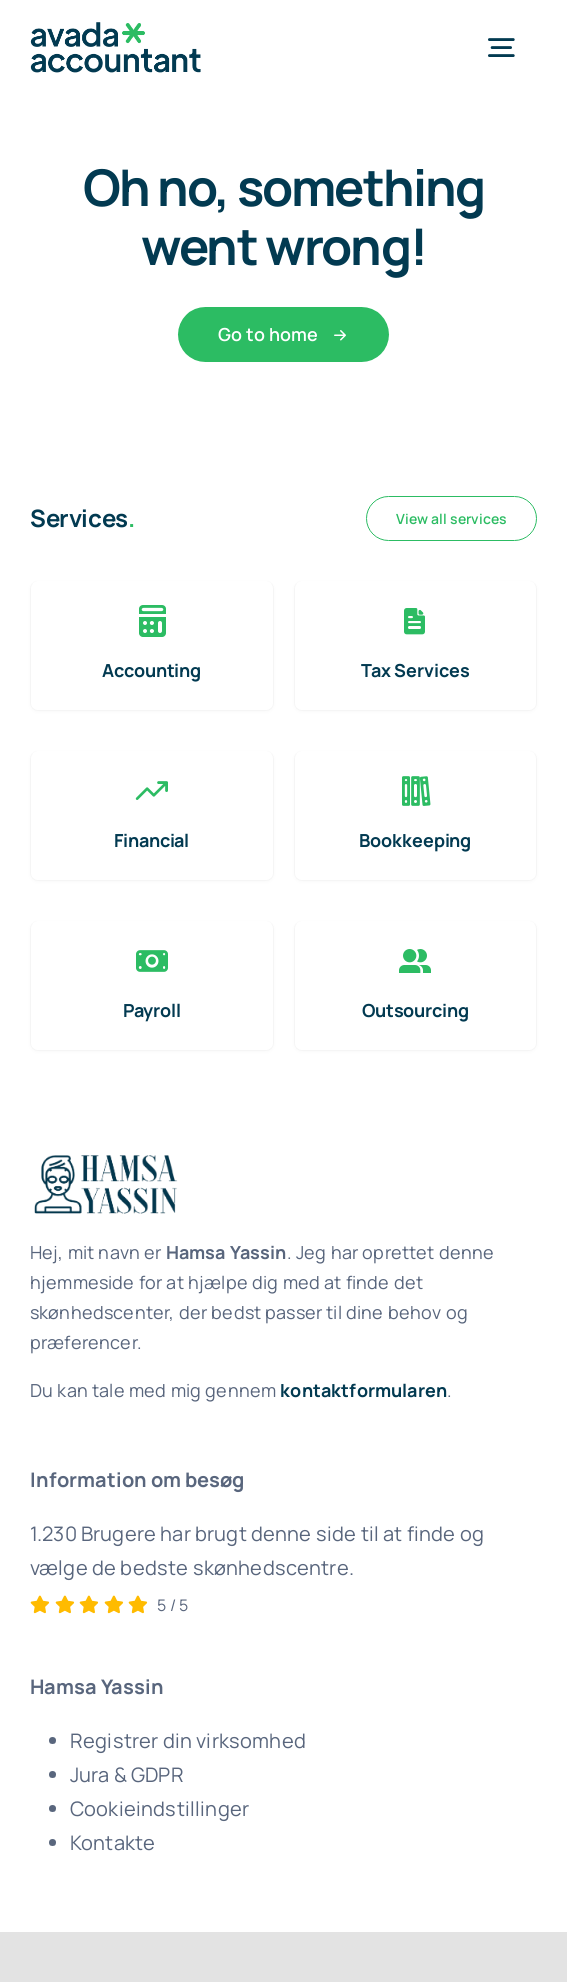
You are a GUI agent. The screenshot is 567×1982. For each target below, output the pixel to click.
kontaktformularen (363, 1390)
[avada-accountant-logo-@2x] (116, 31)
